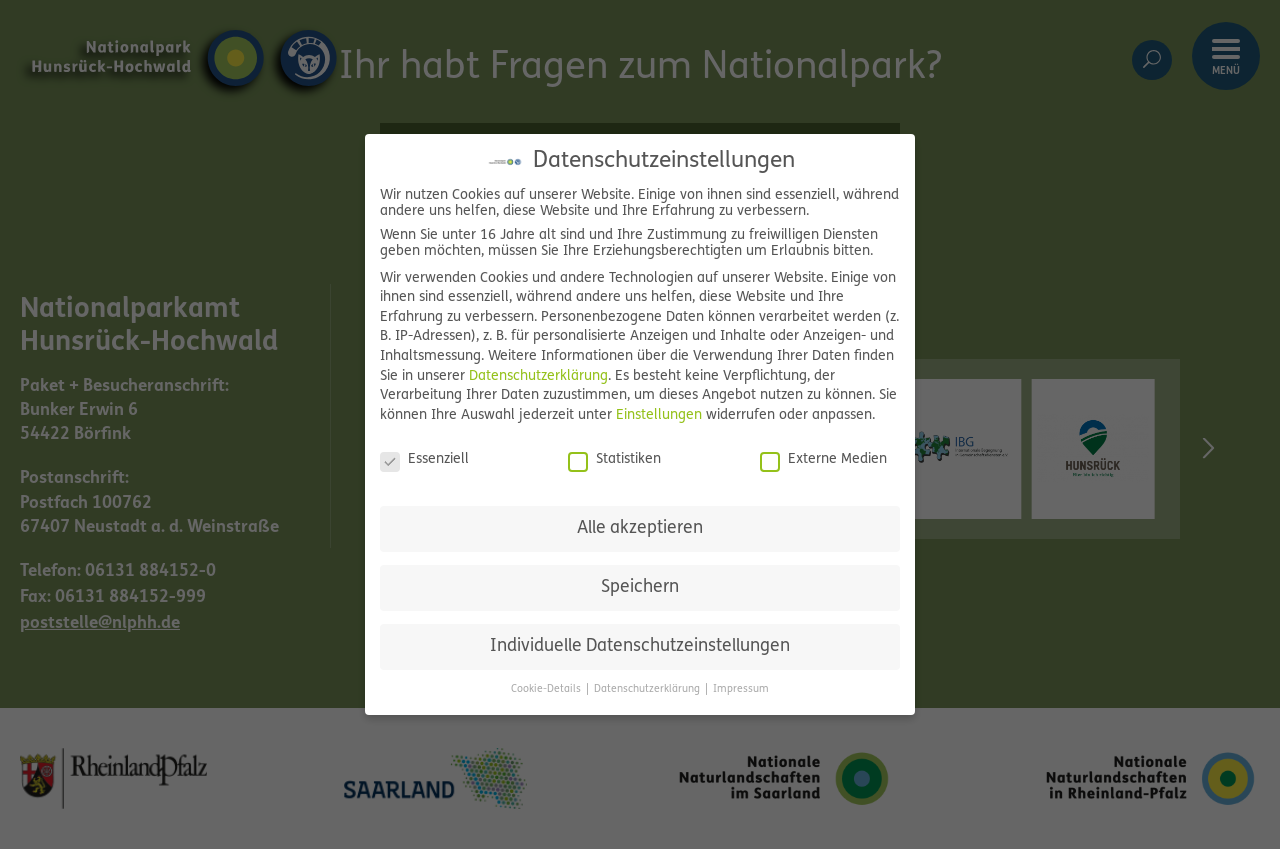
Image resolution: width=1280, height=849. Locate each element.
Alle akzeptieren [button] (640, 528)
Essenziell (424, 460)
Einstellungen (659, 415)
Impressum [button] (741, 689)
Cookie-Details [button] (547, 689)
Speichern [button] (640, 587)
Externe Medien (823, 460)
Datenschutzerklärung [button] (648, 689)
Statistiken (614, 460)
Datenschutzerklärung (538, 376)
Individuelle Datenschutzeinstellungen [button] (640, 646)
